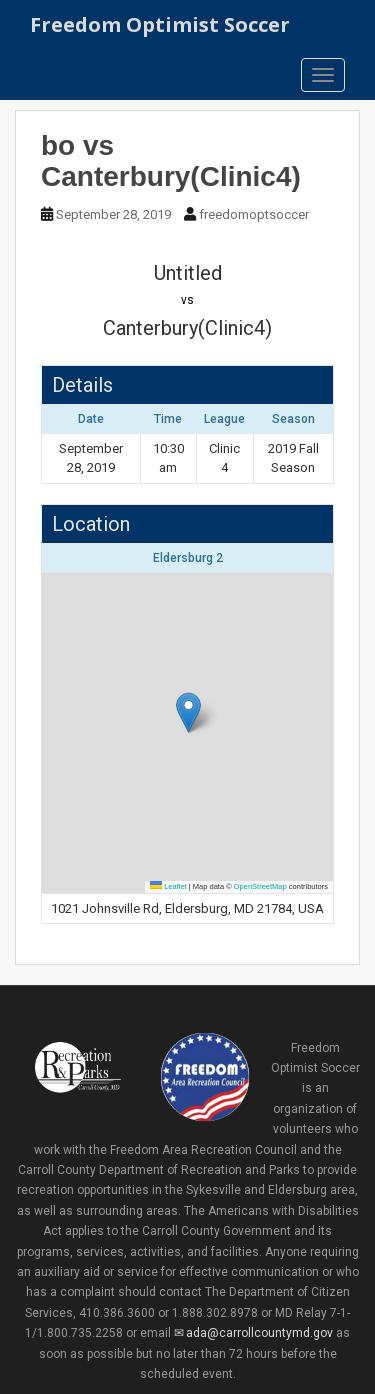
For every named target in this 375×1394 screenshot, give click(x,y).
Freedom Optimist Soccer (160, 24)
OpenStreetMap (260, 886)
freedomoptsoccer (254, 214)
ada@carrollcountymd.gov (259, 1333)
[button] (188, 712)
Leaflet (168, 886)
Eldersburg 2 (188, 558)
